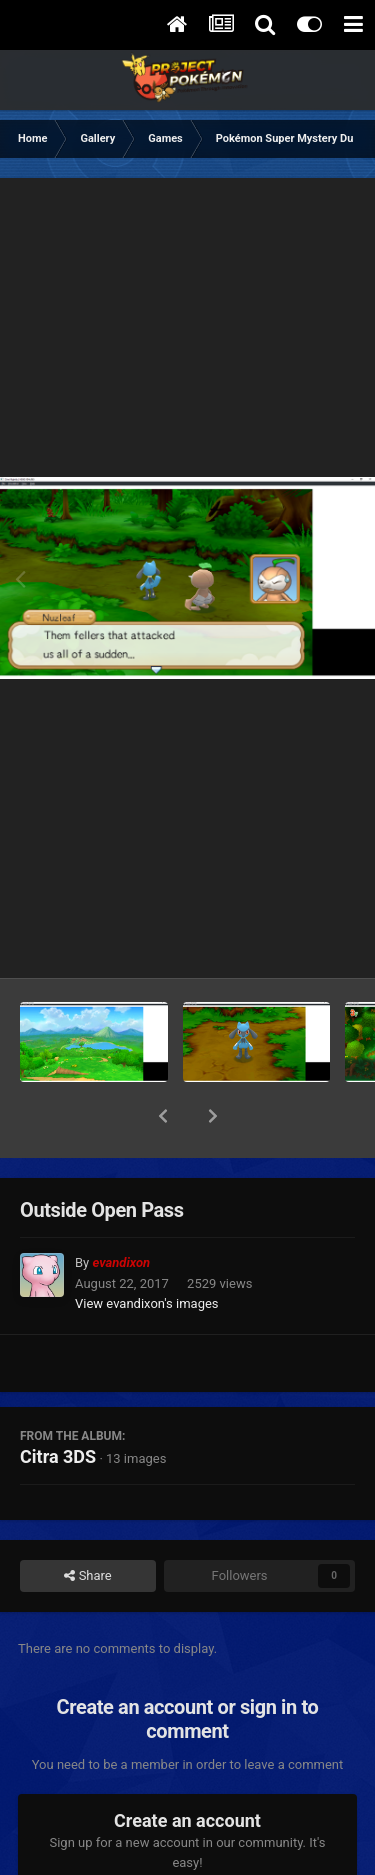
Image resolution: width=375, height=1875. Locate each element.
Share (87, 1524)
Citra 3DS (58, 1404)
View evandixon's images (147, 1251)
